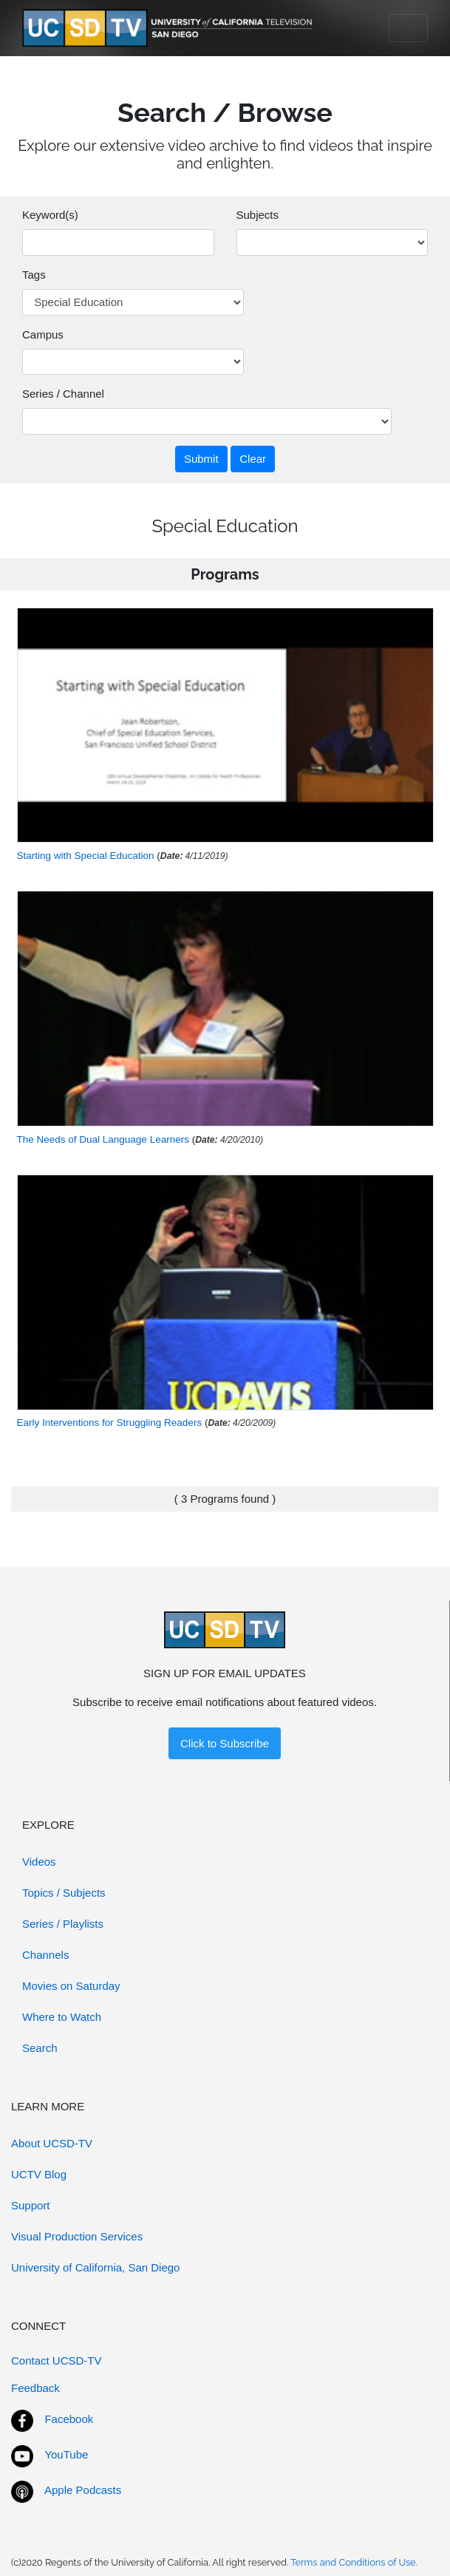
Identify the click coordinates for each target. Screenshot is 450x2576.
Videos (39, 1861)
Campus (43, 334)
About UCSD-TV (51, 2143)
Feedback (35, 2388)
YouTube (66, 2454)
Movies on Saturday (71, 1985)
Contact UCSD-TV (56, 2360)
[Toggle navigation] (408, 28)
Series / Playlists (62, 1923)
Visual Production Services (77, 2236)
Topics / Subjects (64, 1892)
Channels (45, 1954)
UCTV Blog (39, 2174)
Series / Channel (63, 393)
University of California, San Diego (95, 2267)
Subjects (257, 214)
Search (40, 2048)
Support (30, 2205)
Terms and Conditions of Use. (353, 2562)
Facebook (68, 2419)
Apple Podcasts (82, 2490)
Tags (34, 274)
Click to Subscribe (224, 1743)
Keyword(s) (50, 214)
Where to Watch (61, 2017)
